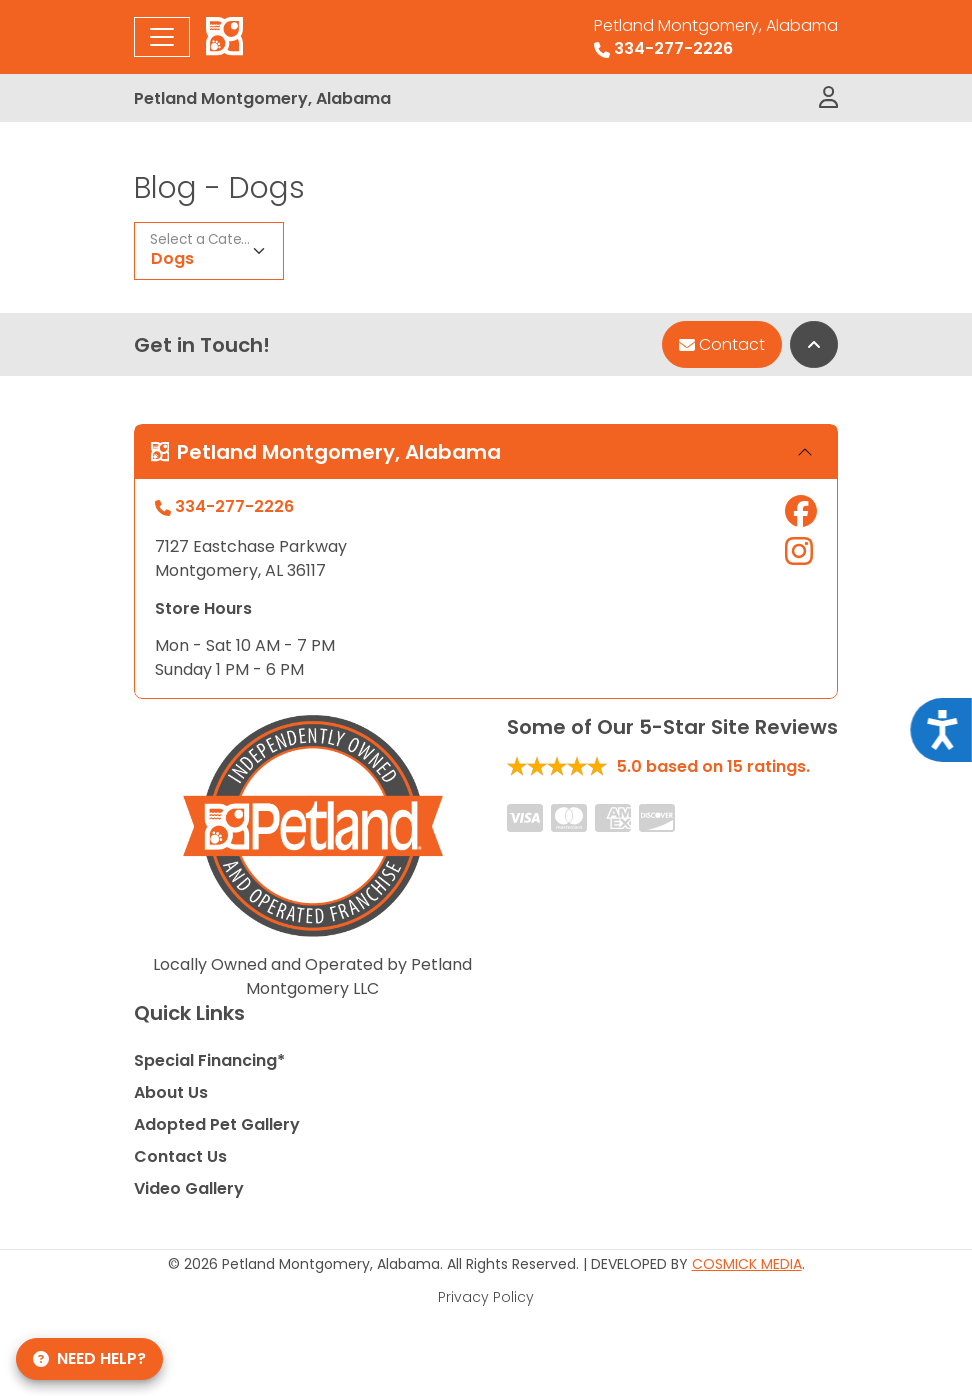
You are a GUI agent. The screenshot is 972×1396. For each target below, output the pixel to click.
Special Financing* (209, 1060)
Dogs (172, 258)
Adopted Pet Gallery (217, 1124)
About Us (171, 1092)
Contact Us (180, 1156)
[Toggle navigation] (162, 37)
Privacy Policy (486, 1297)
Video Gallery (189, 1188)
